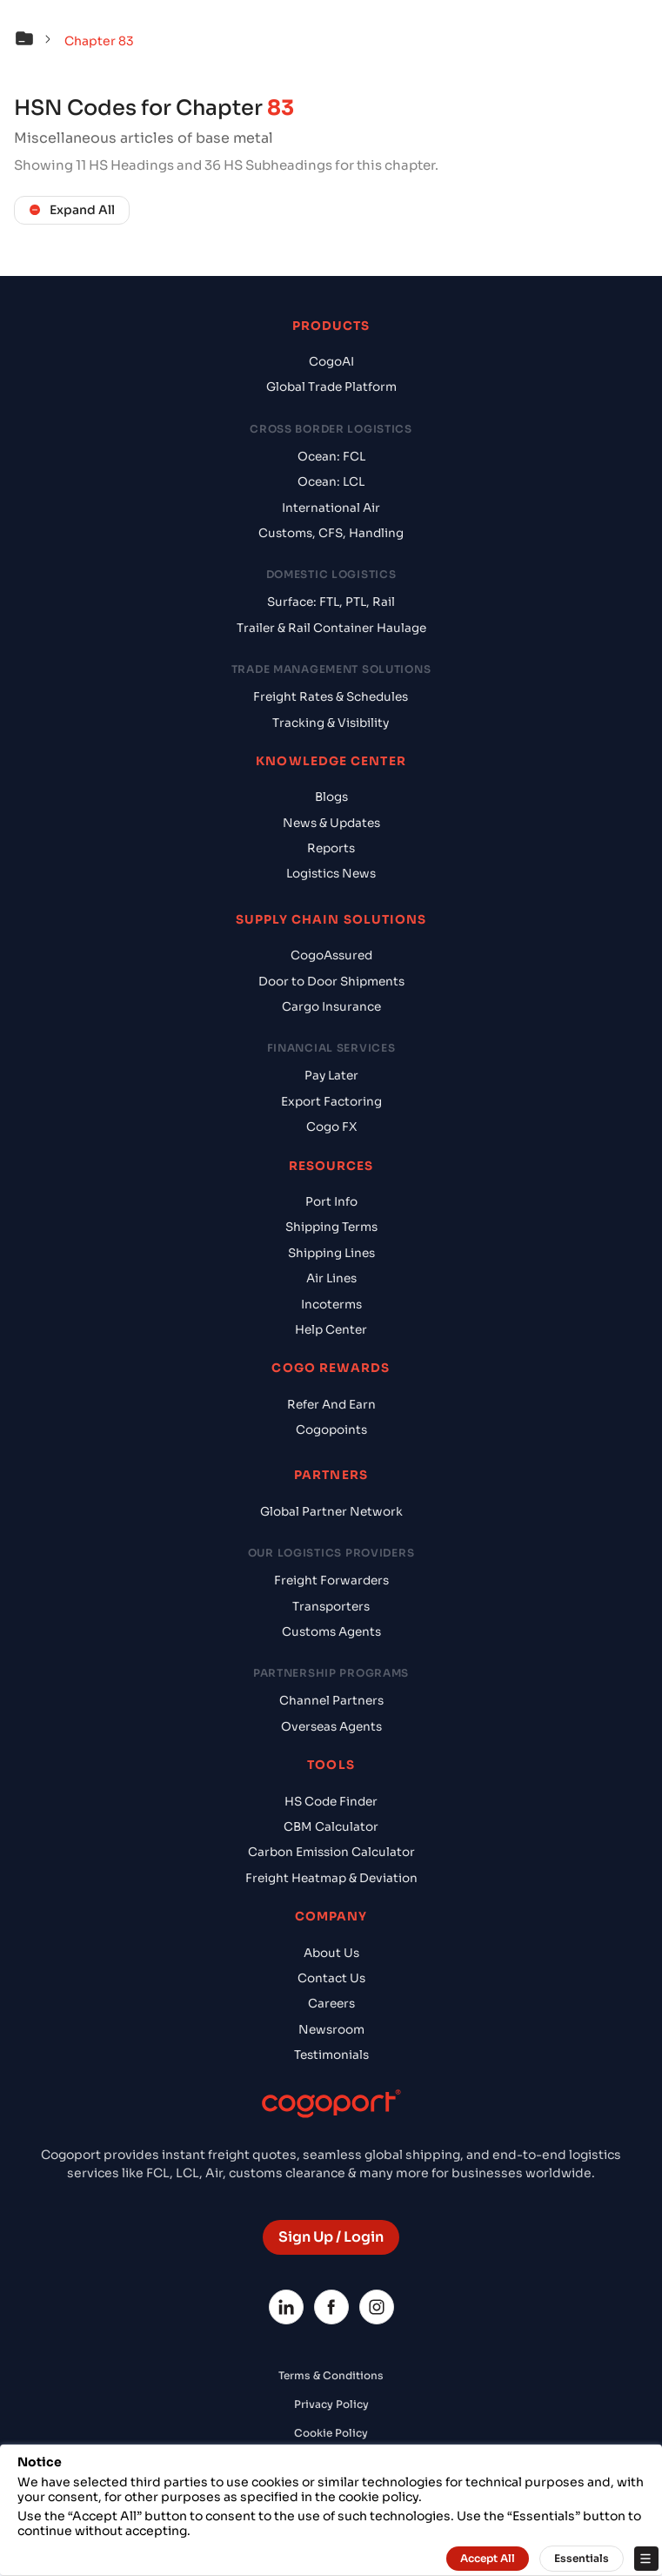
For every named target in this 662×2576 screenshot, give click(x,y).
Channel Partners (331, 1700)
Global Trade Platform (331, 387)
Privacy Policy (331, 2404)
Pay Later (331, 1075)
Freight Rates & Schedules (330, 696)
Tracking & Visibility (330, 723)
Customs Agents (331, 1631)
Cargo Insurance (331, 1006)
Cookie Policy (331, 2432)
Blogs (331, 797)
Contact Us (331, 1978)
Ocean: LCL (331, 481)
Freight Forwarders (331, 1580)
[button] (37, 41)
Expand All (72, 210)
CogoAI (331, 361)
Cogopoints (331, 1430)
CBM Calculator (331, 1826)
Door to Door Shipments (331, 981)
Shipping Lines (331, 1253)
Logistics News (331, 873)
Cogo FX (331, 1127)
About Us (331, 1953)
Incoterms (331, 1304)
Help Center (331, 1329)
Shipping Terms (331, 1227)
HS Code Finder (331, 1801)
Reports (331, 848)
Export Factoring (331, 1101)
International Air (331, 508)
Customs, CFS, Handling (331, 533)
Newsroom (331, 2029)
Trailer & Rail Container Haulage (331, 628)
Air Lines (331, 1278)
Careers (331, 2003)
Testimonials (331, 2055)
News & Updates (331, 823)
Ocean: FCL (331, 456)
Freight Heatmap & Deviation (331, 1878)
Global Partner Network (331, 1511)
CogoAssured (331, 955)
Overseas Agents (331, 1726)
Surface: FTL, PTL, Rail (331, 602)
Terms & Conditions (331, 2375)
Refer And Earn (331, 1404)
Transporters (331, 1606)
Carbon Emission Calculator (331, 1852)
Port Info (331, 1201)
